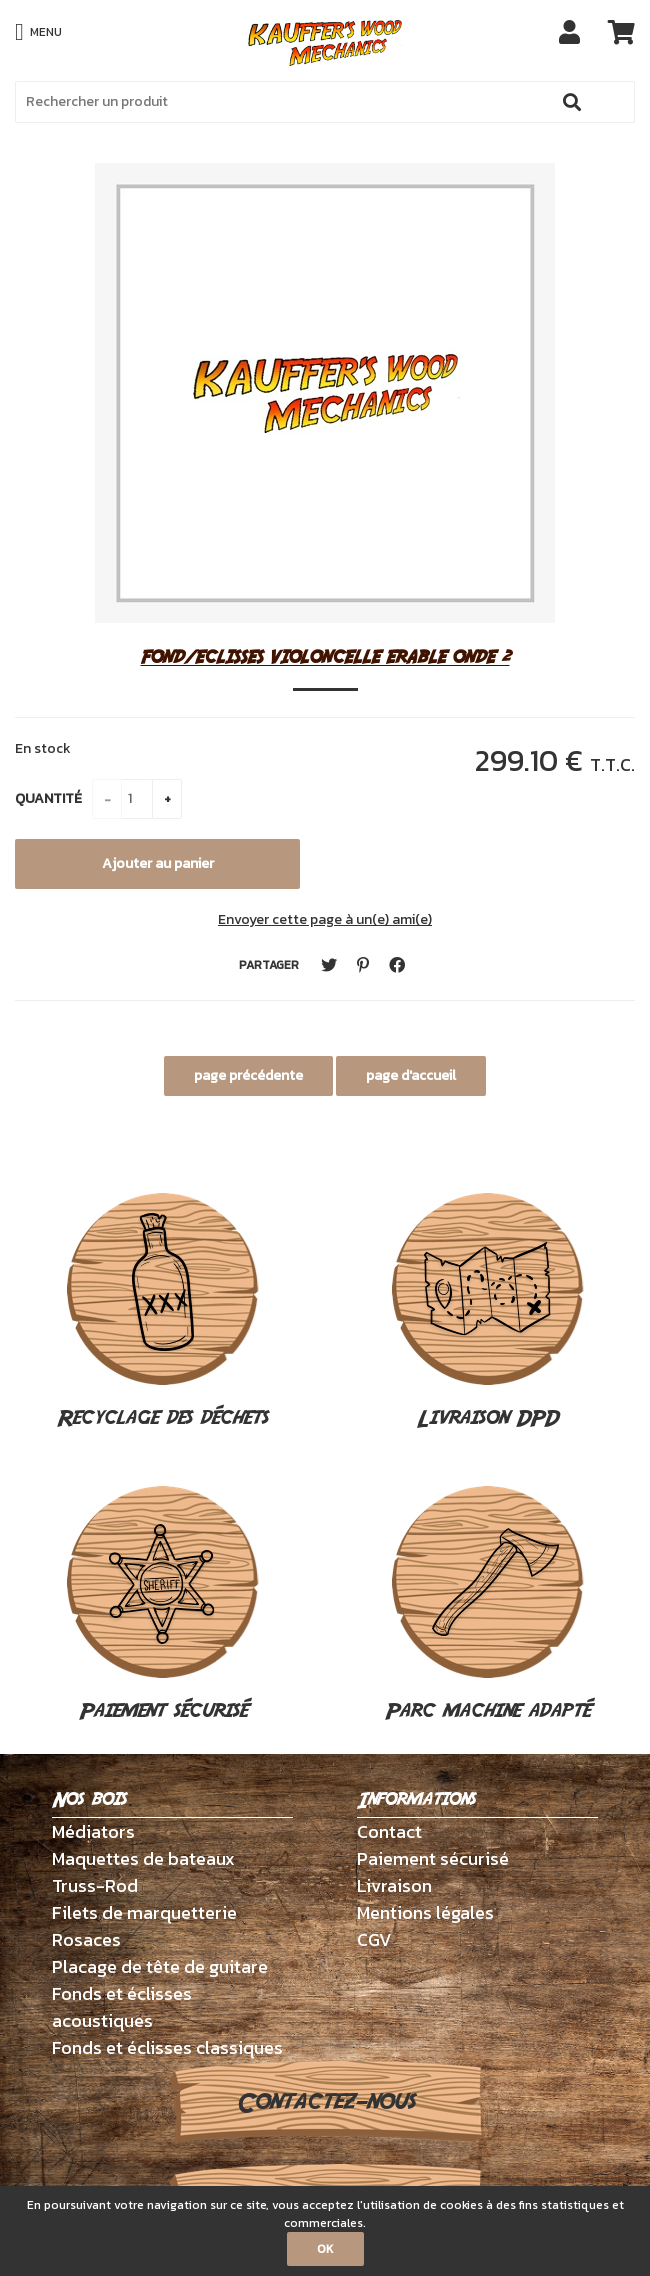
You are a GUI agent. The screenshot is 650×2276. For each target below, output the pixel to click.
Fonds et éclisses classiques (167, 2047)
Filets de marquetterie (144, 1912)
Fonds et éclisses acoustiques (122, 2007)
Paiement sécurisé (163, 1606)
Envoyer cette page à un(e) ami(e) (325, 919)
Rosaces (86, 1939)
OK (325, 2249)
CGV (374, 1939)
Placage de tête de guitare (160, 1966)
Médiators (93, 1831)
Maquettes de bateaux (143, 1858)
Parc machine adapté (487, 1606)
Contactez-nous (325, 2102)
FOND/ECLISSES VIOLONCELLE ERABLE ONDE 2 (325, 656)
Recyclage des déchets (162, 1313)
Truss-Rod (95, 1885)
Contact (389, 1831)
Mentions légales (425, 1912)
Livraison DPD (488, 1313)
